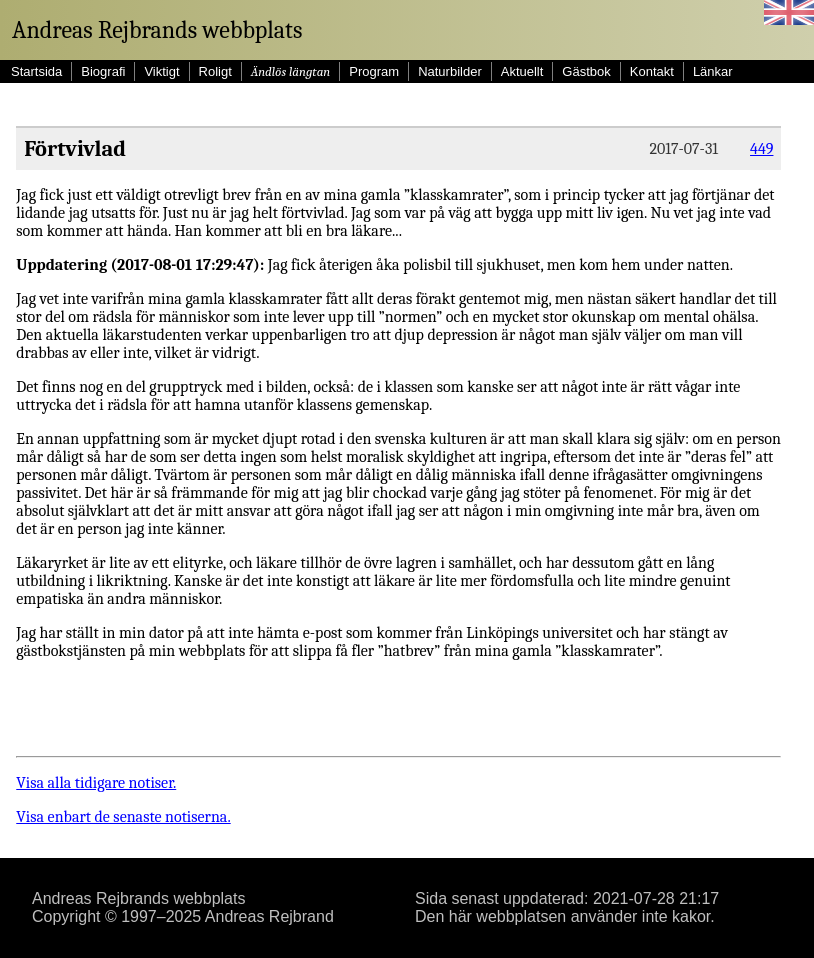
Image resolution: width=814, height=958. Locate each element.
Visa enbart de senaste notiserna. (123, 817)
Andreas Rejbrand (269, 916)
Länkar (713, 71)
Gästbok (586, 71)
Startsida (36, 71)
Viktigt (161, 71)
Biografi (103, 71)
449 (761, 149)
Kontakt (652, 71)
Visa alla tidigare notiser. (96, 783)
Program (374, 71)
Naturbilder (450, 71)
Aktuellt (522, 71)
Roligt (215, 71)
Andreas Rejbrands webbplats (157, 30)
